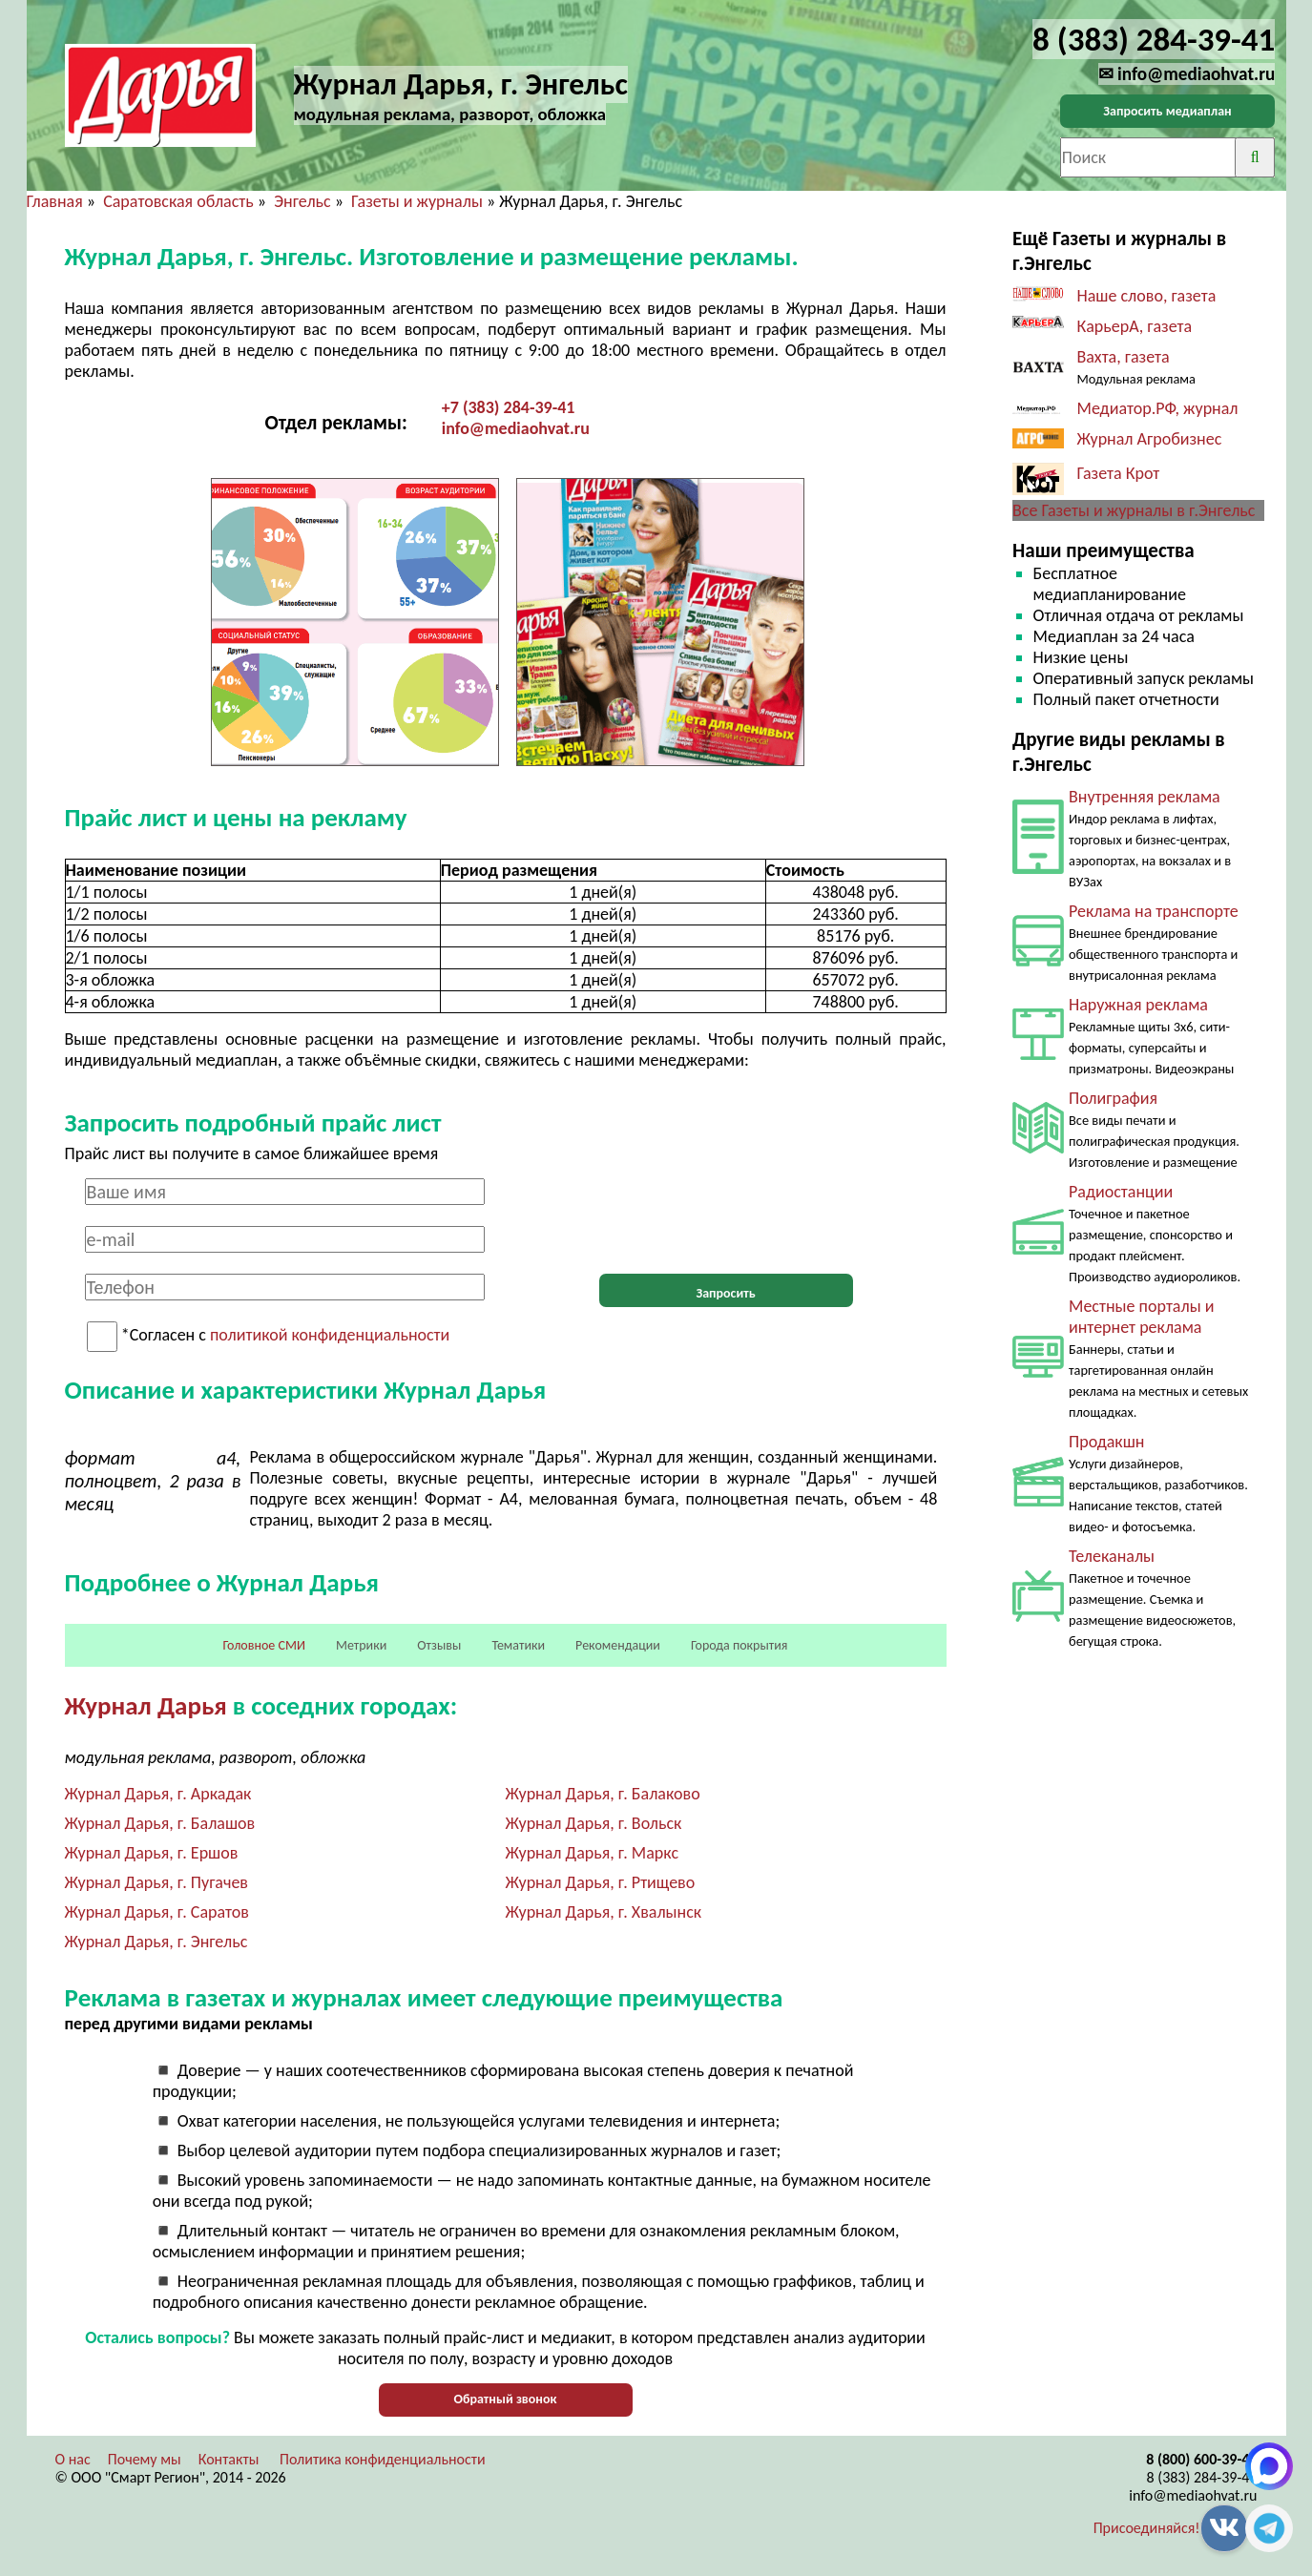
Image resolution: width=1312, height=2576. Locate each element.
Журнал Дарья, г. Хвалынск (604, 1911)
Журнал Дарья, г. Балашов (160, 1823)
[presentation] (726, 1215)
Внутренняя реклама (1144, 796)
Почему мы (144, 2459)
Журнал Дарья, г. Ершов (152, 1852)
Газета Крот (1118, 473)
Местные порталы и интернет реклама (1141, 1317)
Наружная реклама (1138, 1004)
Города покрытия (739, 1645)
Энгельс (302, 201)
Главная (55, 201)
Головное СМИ (264, 1645)
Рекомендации (617, 1645)
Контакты (229, 2459)
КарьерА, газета (1135, 326)
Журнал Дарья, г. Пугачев (156, 1882)
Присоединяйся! (1146, 2528)
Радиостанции (1121, 1191)
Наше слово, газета (1147, 295)
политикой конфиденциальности (329, 1335)
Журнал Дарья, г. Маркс (592, 1852)
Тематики (518, 1645)
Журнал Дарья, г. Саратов (157, 1911)
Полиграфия (1113, 1098)
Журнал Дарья (146, 1705)
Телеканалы (1112, 1556)
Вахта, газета (1123, 356)
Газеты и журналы (417, 201)
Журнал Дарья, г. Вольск (594, 1823)
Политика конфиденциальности (383, 2459)
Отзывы (439, 1645)
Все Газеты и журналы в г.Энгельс (1133, 510)
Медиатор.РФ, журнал (1158, 408)
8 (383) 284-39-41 (1202, 2477)
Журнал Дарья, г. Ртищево (601, 1882)
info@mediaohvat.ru (516, 428)
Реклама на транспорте (1154, 911)
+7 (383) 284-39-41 (508, 407)
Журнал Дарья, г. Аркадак (158, 1793)
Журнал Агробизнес (1151, 438)
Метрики (361, 1645)
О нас (73, 2459)
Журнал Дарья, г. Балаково (603, 1793)
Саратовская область (178, 201)
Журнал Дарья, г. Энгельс (156, 1941)
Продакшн (1106, 1441)
